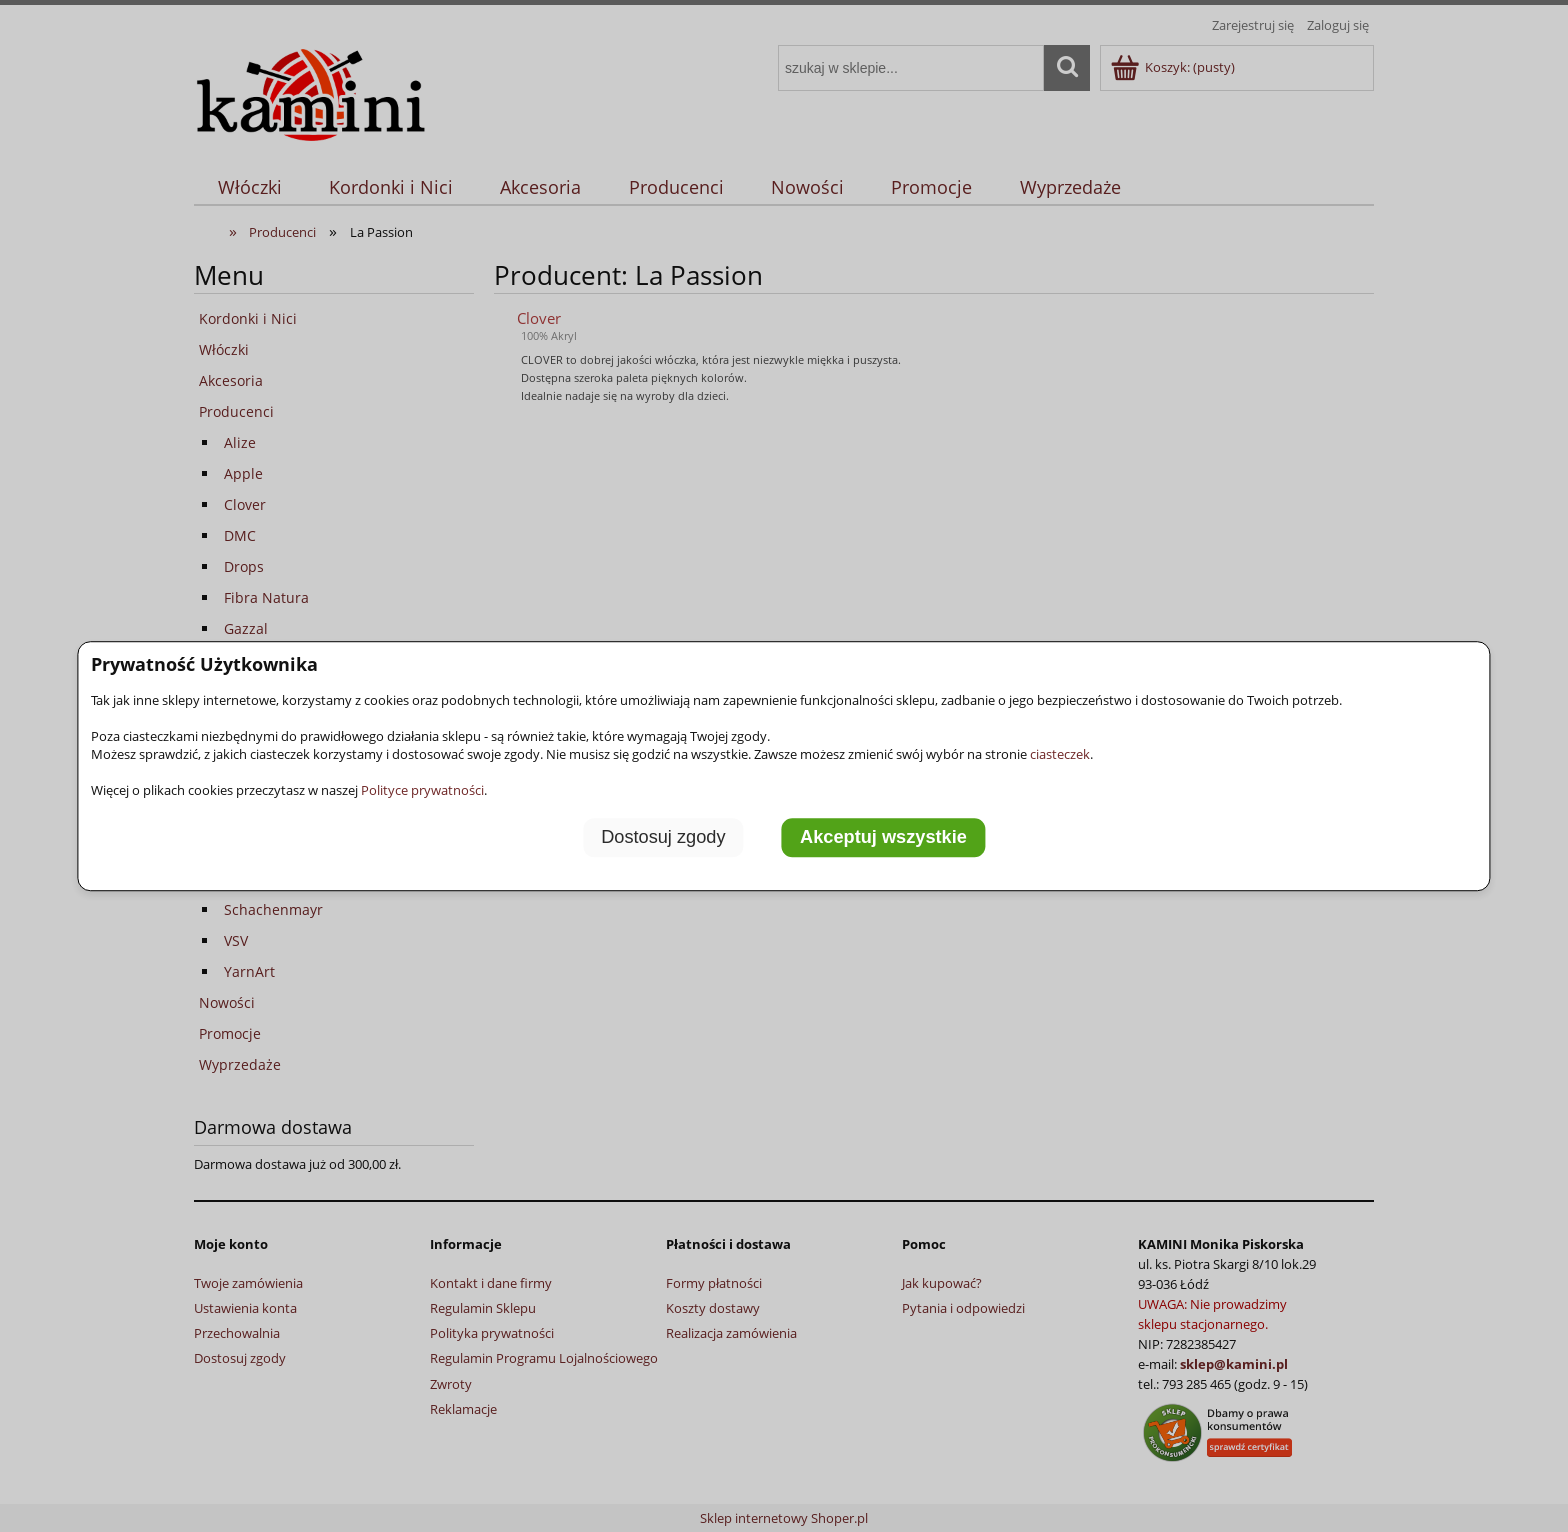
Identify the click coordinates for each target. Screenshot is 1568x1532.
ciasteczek (1060, 754)
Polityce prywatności (422, 790)
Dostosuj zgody (663, 838)
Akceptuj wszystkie (883, 838)
